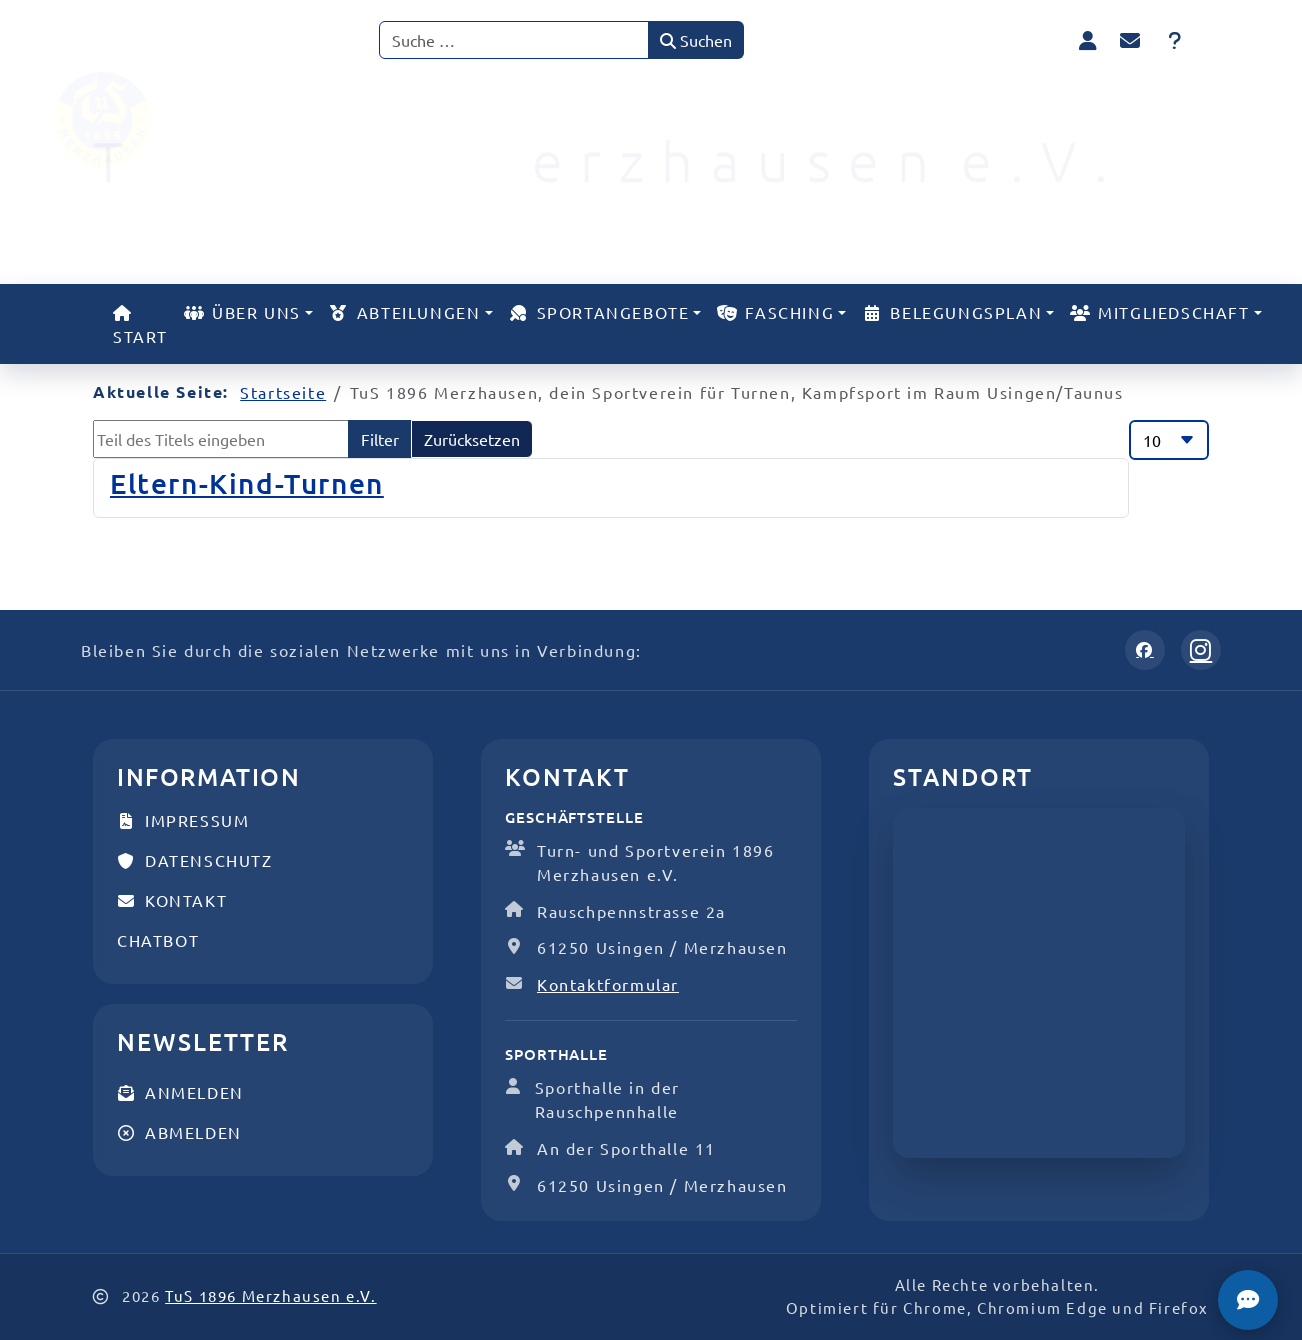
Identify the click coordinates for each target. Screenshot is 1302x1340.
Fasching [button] (775, 312)
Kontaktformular (608, 984)
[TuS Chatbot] (1248, 1300)
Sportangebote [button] (599, 312)
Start (140, 325)
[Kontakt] (1131, 40)
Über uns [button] (242, 312)
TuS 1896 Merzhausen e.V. (270, 1295)
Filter (380, 439)
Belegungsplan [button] (952, 312)
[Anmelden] (1087, 39)
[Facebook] (1145, 650)
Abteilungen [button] (405, 312)
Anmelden (180, 1092)
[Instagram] (1201, 650)
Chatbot (158, 940)
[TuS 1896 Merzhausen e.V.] (141, 120)
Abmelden (179, 1132)
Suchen (696, 40)
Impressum (183, 820)
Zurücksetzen (472, 439)
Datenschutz (195, 860)
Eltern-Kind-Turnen (247, 483)
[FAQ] (1175, 40)
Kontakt (172, 900)
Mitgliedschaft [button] (1159, 312)
